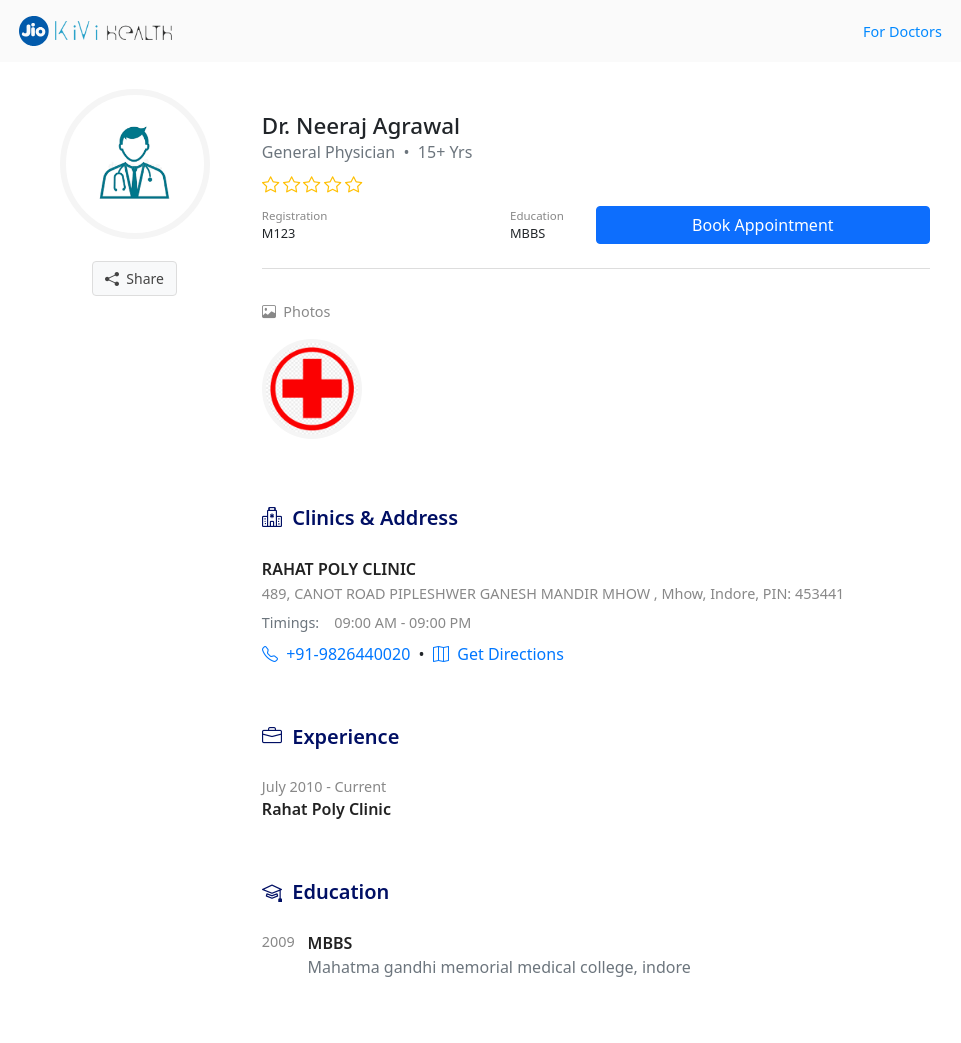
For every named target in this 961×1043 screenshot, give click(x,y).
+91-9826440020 (336, 654)
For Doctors (902, 31)
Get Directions (498, 654)
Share (134, 278)
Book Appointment (763, 225)
